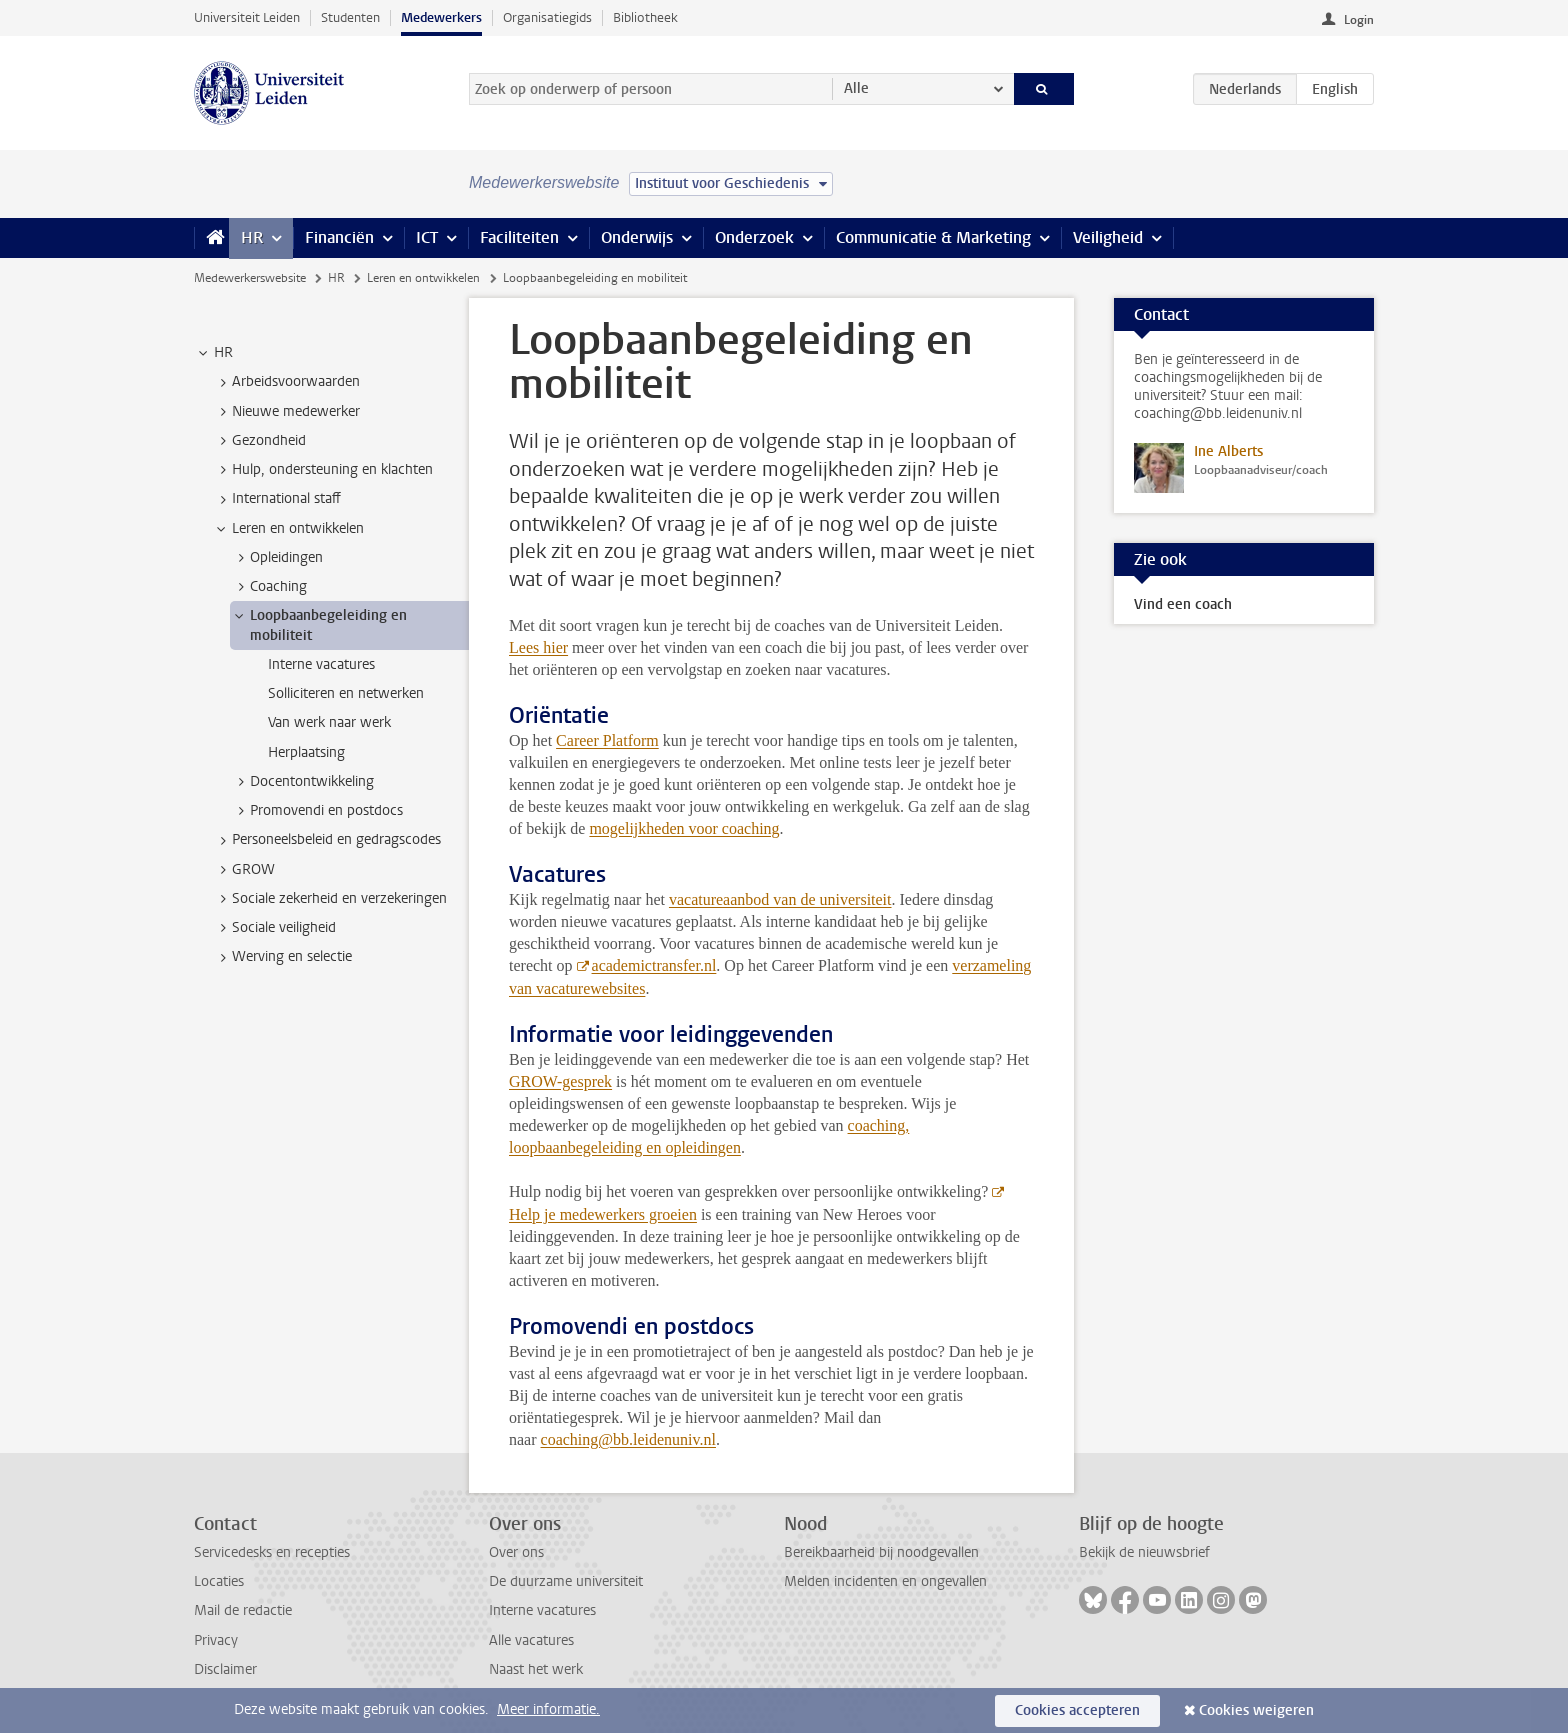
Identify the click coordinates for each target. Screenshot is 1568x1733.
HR (252, 237)
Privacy (216, 1640)
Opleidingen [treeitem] (277, 558)
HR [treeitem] (214, 353)
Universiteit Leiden (247, 17)
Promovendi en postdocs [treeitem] (317, 811)
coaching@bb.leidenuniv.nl (628, 1439)
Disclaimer (225, 1669)
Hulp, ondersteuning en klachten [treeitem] (323, 470)
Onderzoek (754, 237)
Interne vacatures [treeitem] (321, 664)
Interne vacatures (542, 1610)
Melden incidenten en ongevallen (885, 1581)
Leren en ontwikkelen (423, 278)
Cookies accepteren (1077, 1710)
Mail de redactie (243, 1610)
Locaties (219, 1581)
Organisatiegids (547, 17)
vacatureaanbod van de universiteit (780, 899)
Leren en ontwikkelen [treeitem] (288, 529)
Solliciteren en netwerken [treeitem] (346, 693)
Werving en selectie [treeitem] (282, 957)
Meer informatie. (548, 1709)
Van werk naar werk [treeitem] (329, 722)
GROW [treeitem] (244, 870)
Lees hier (538, 647)
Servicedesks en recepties (272, 1552)
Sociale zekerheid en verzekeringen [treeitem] (330, 899)
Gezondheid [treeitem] (259, 441)
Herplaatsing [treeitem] (306, 752)
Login (1359, 20)
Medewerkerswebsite (250, 278)
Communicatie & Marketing (933, 237)
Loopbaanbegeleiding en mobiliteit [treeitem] (319, 625)
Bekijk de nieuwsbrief (1144, 1552)
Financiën (339, 237)
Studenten (350, 17)
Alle (856, 88)
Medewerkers (441, 17)
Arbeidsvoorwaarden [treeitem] (286, 382)
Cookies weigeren (1256, 1710)
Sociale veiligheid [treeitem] (274, 928)
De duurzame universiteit (566, 1581)
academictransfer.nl (654, 965)
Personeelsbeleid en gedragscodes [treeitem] (327, 840)
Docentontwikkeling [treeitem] (302, 782)
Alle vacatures (531, 1640)
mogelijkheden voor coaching (684, 828)
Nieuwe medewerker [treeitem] (286, 412)
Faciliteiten (519, 237)
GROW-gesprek (560, 1081)
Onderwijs (637, 237)
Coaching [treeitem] (269, 587)
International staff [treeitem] (277, 499)
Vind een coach (1183, 604)
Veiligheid (1108, 237)
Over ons (516, 1552)
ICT (427, 237)
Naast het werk (536, 1669)
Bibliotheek (645, 17)
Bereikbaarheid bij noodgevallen (881, 1552)
